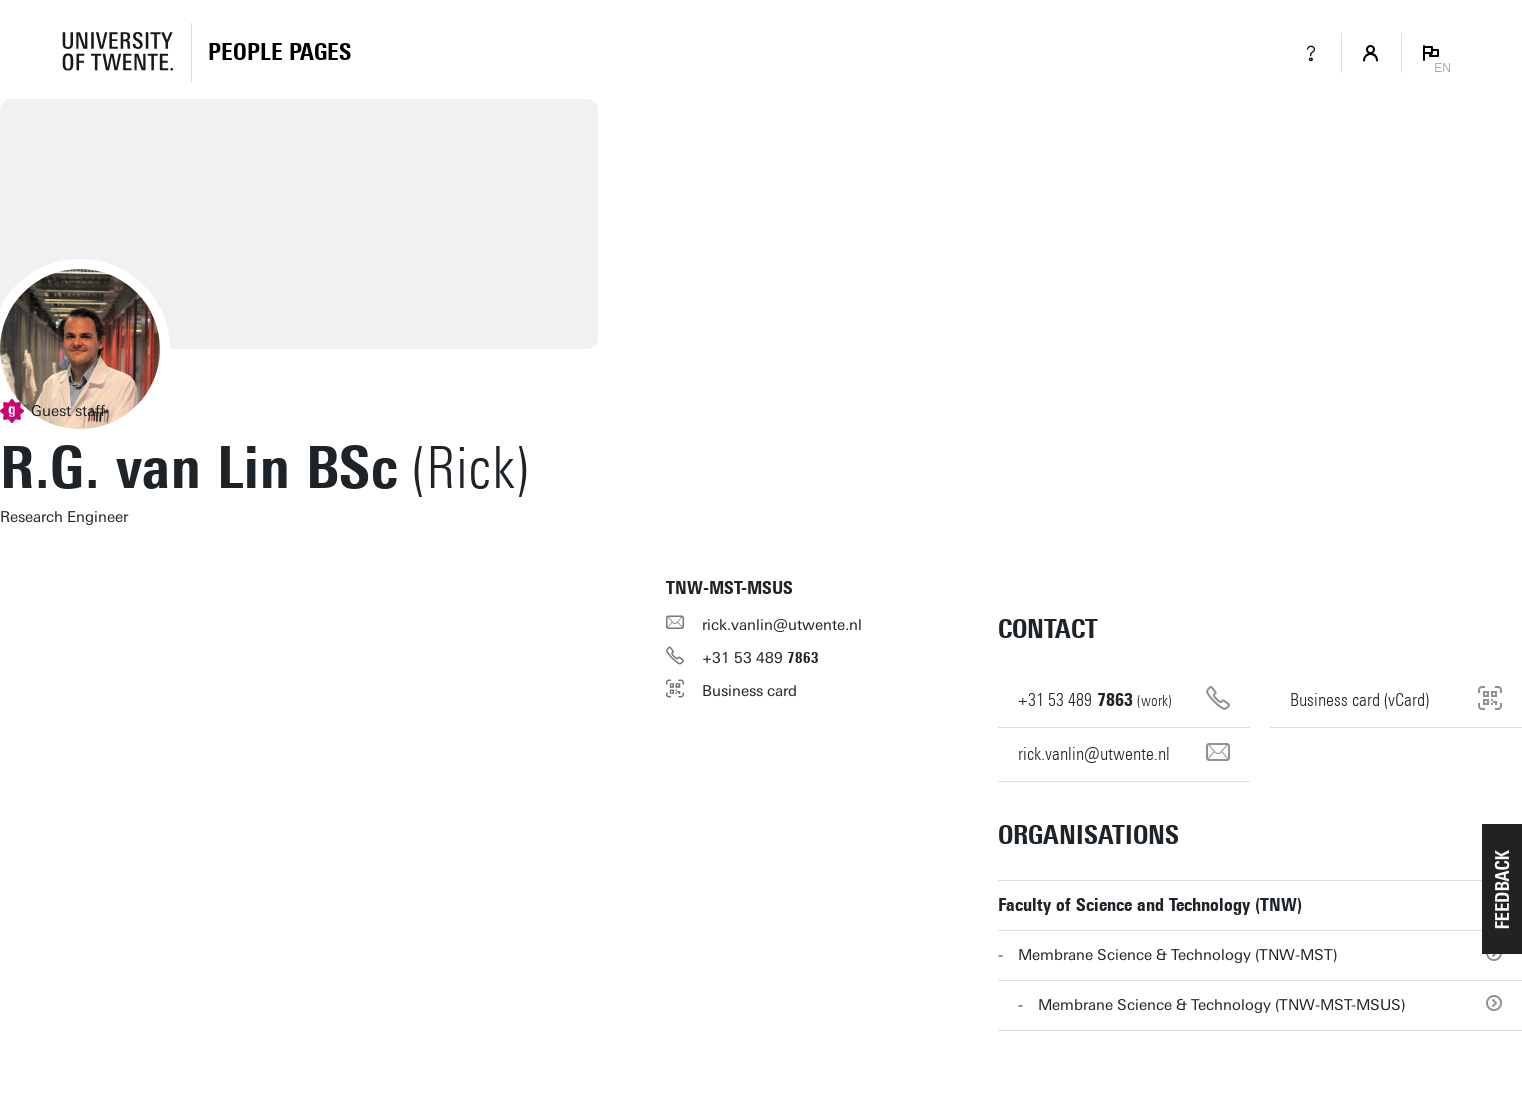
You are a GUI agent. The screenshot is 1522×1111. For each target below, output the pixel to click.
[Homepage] (279, 53)
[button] (1502, 889)
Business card (749, 691)
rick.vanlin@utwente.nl (782, 625)
